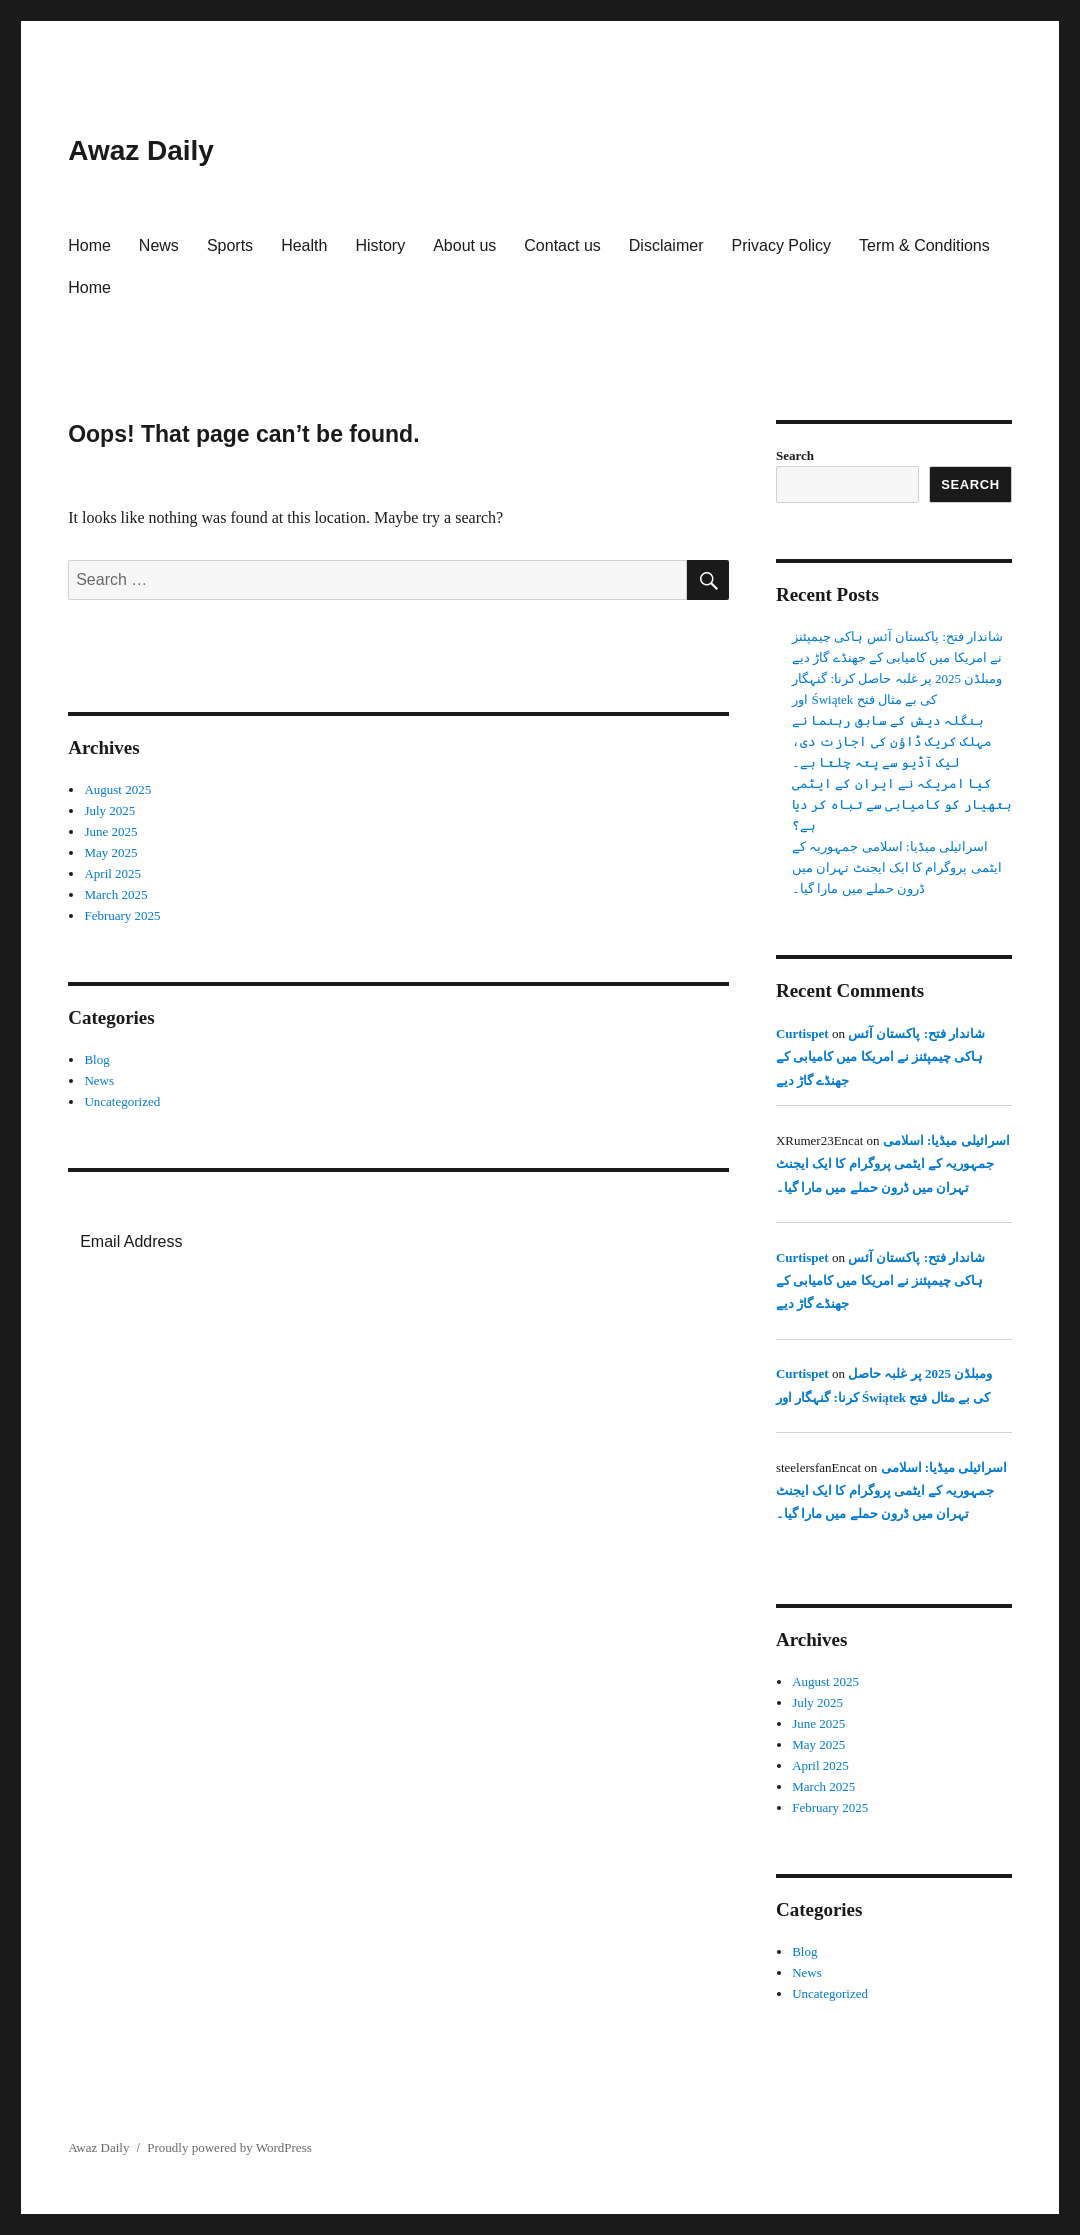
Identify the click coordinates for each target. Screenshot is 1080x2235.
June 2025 (110, 831)
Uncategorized (122, 1101)
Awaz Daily (141, 150)
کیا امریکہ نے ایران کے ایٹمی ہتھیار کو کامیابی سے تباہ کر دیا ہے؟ (902, 804)
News (159, 245)
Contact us (562, 245)
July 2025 (109, 810)
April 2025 (112, 873)
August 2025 (117, 789)
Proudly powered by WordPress (229, 2147)
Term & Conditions (924, 245)
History (380, 245)
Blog (96, 1059)
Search (795, 455)
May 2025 (110, 852)
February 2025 (122, 915)
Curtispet (802, 1033)
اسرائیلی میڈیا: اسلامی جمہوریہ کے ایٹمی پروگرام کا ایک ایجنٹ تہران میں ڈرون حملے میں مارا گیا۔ (897, 867)
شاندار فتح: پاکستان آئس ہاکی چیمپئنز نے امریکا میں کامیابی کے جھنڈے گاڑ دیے (880, 1057)
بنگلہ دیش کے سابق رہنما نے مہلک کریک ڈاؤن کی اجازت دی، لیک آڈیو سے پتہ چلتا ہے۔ (892, 741)
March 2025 (115, 894)
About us (464, 245)
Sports (230, 245)
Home (89, 245)
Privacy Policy (781, 245)
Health (304, 245)
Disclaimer (666, 245)
